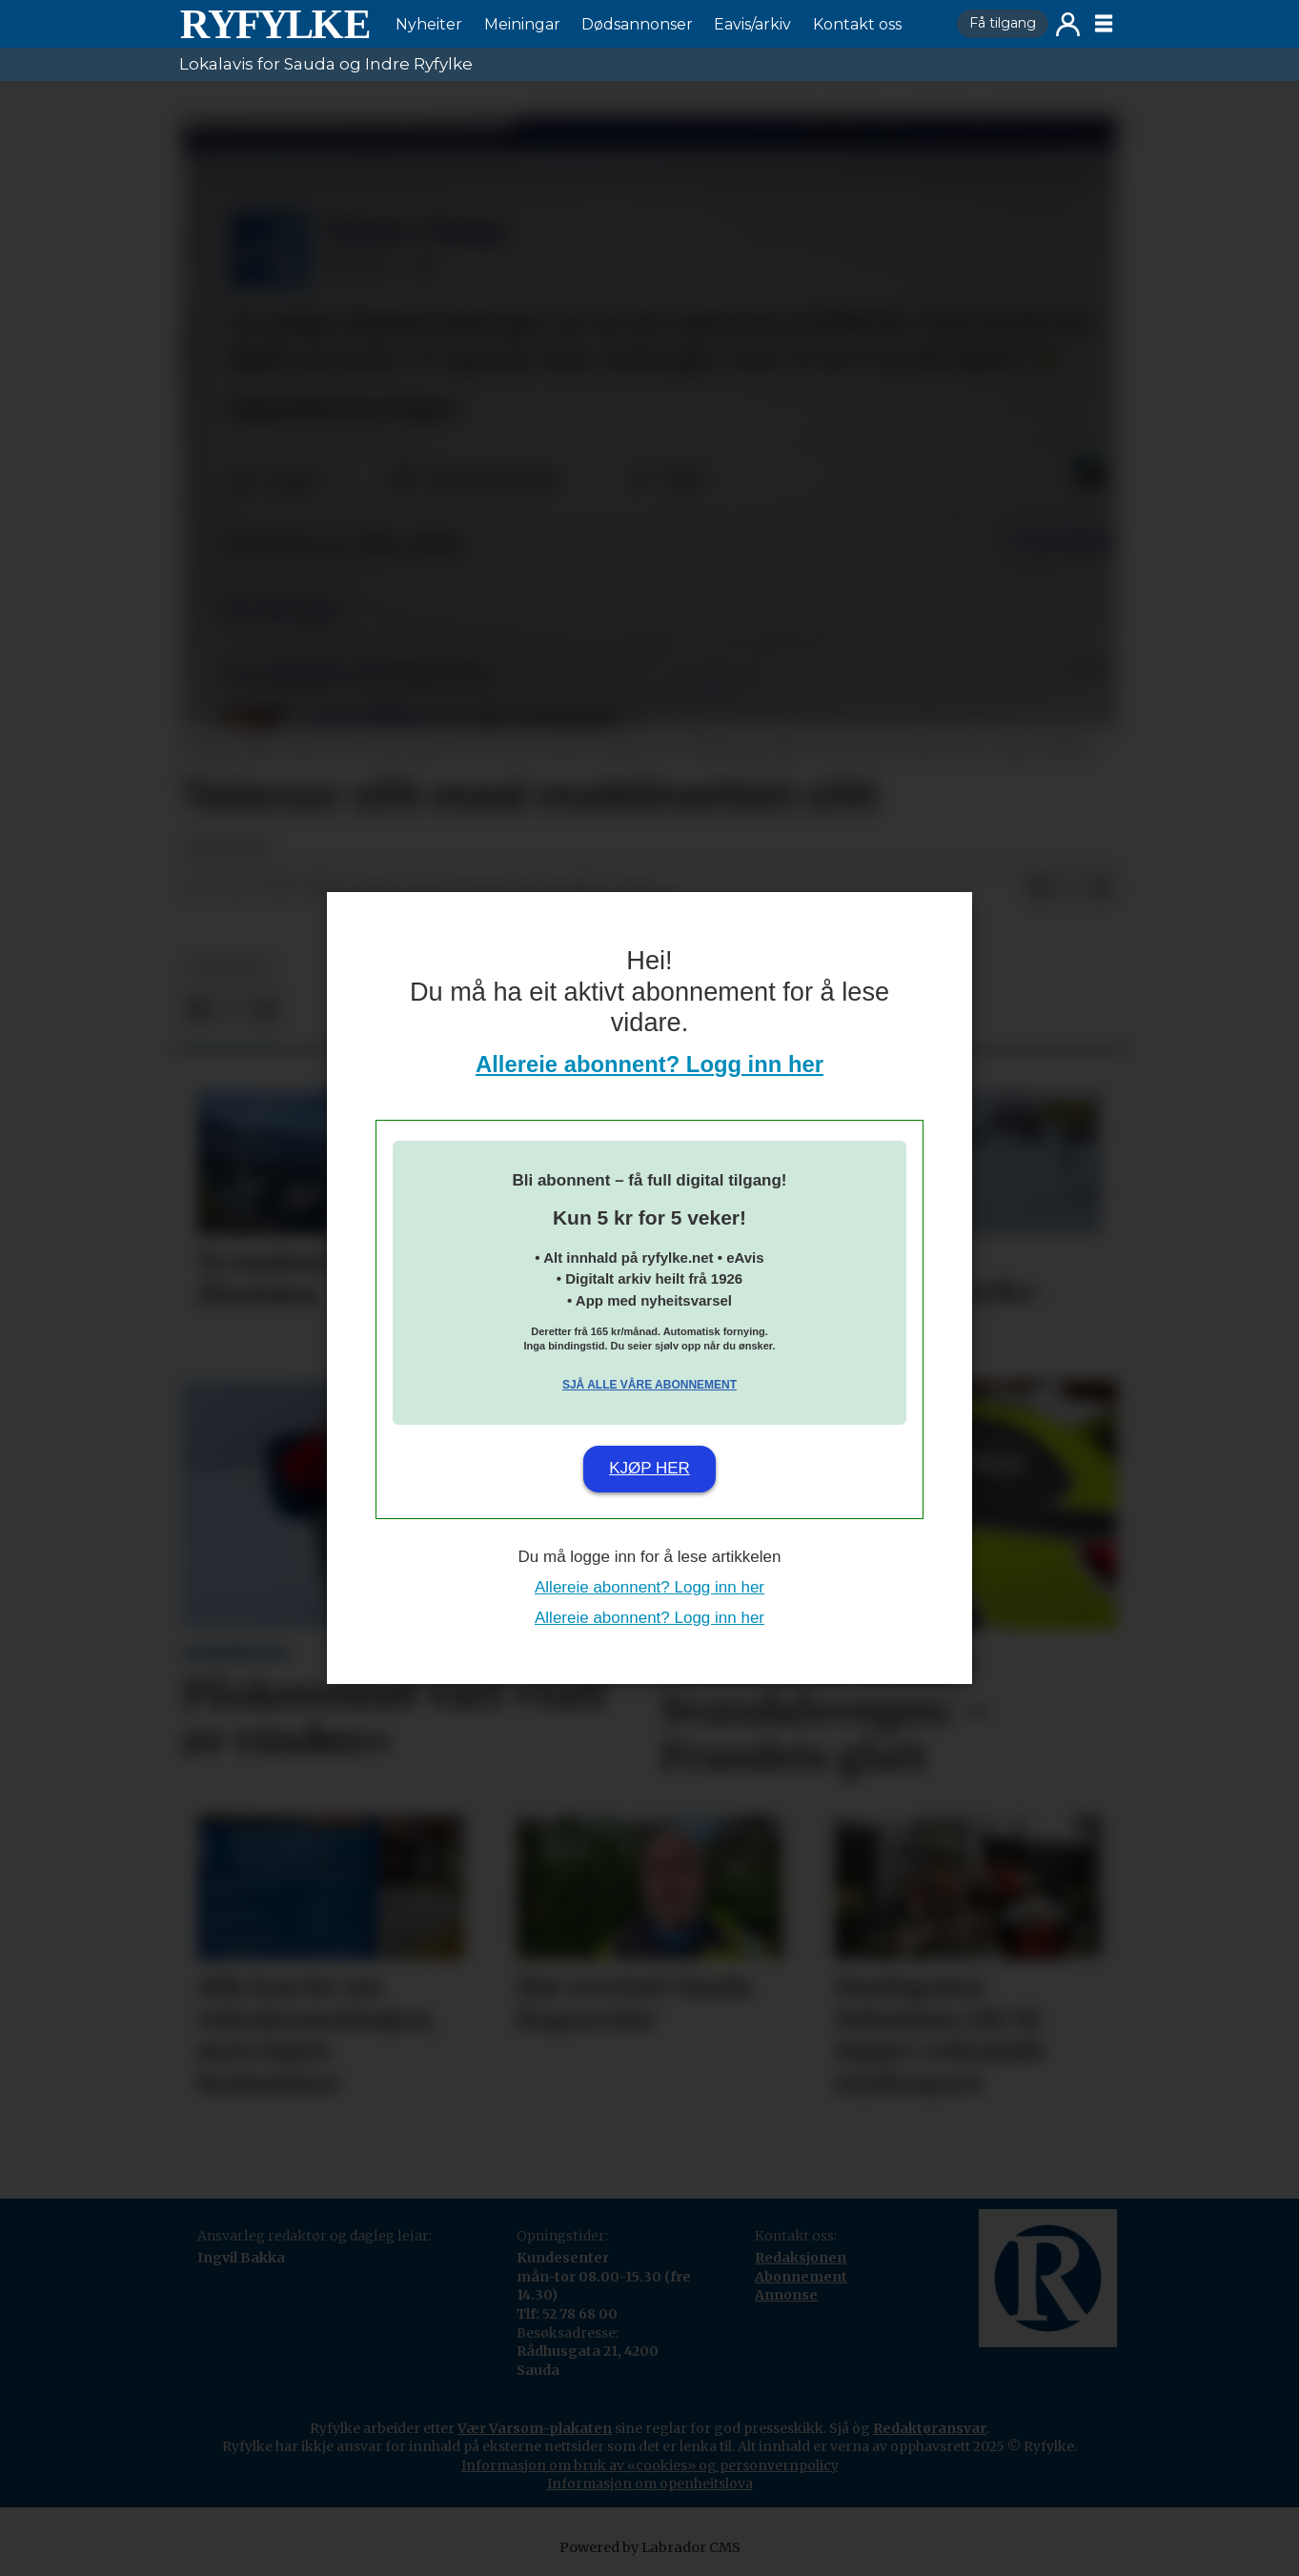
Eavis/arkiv (752, 24)
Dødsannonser (637, 24)
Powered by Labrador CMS (650, 2547)
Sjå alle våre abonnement (649, 1384)
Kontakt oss (857, 24)
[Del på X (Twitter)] (1070, 888)
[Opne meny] (1103, 24)
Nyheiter (429, 24)
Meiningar (522, 24)
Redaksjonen (800, 2257)
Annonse (786, 2294)
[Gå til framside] (274, 24)
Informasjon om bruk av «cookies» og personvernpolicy (650, 2465)
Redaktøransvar (929, 2428)
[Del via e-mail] (1100, 888)
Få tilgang (1002, 22)
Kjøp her (649, 1468)
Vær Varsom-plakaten (534, 2428)
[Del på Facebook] (1039, 888)
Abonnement (801, 2276)
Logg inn (1068, 24)
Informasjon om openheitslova (650, 2483)
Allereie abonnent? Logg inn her (649, 1064)
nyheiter (230, 968)
